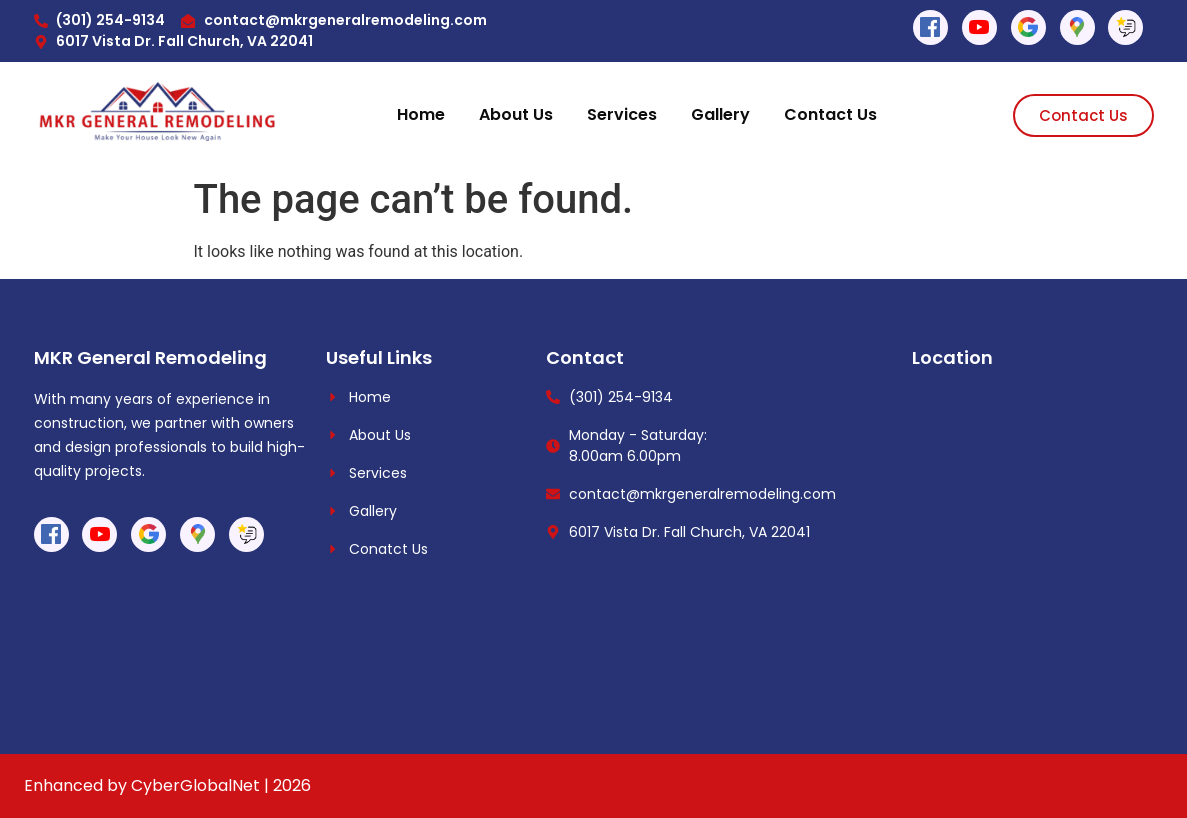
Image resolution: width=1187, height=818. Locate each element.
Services (622, 114)
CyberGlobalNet (195, 785)
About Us (516, 114)
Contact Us (830, 114)
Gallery (720, 114)
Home (421, 114)
